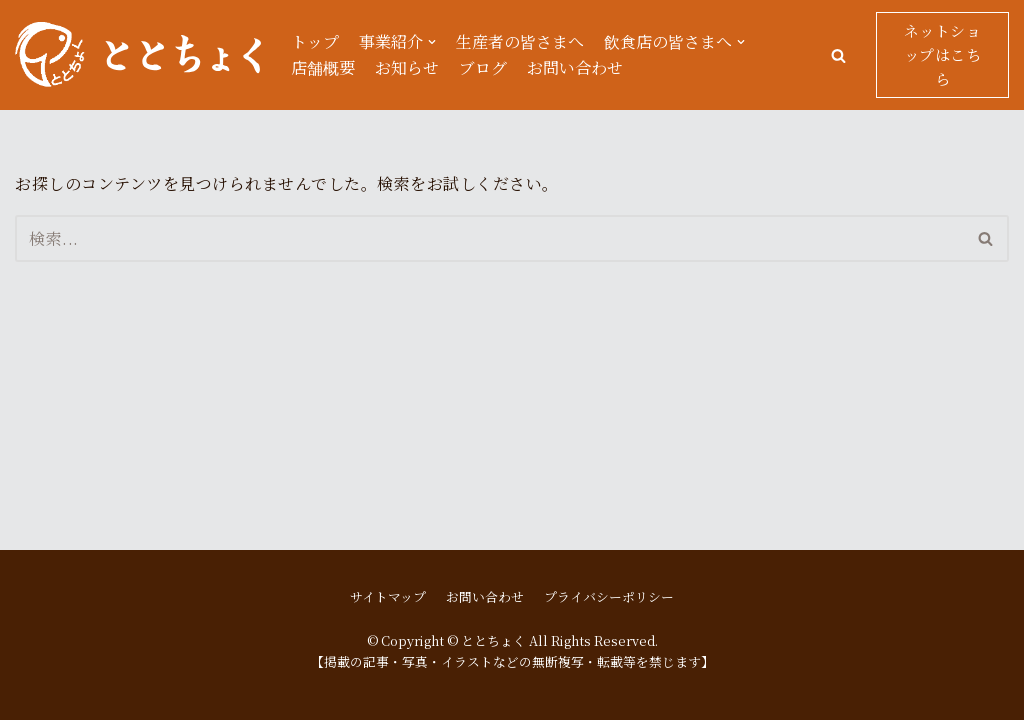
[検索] (489, 238)
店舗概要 (323, 67)
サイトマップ (388, 596)
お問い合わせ (575, 67)
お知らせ (407, 67)
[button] (838, 55)
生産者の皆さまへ (520, 41)
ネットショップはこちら (943, 54)
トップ (315, 41)
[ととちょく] (138, 55)
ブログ (483, 67)
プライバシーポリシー (609, 596)
